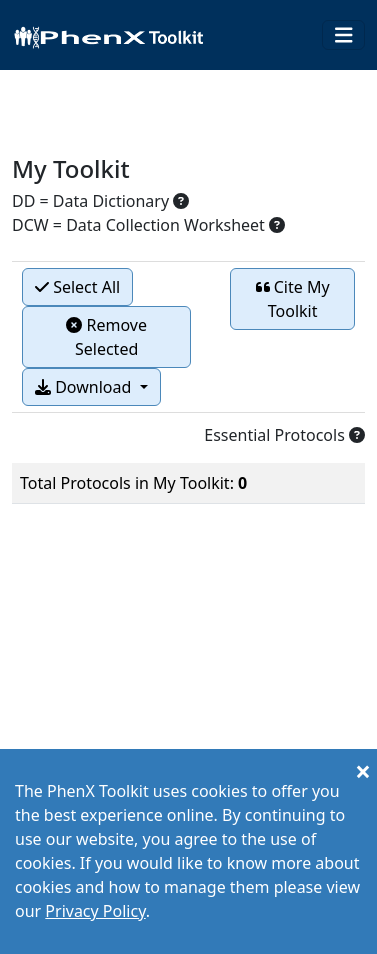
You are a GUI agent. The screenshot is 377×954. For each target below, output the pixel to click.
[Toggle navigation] (344, 35)
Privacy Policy (95, 911)
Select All (77, 287)
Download (85, 387)
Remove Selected (106, 337)
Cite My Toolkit (293, 299)
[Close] (363, 771)
